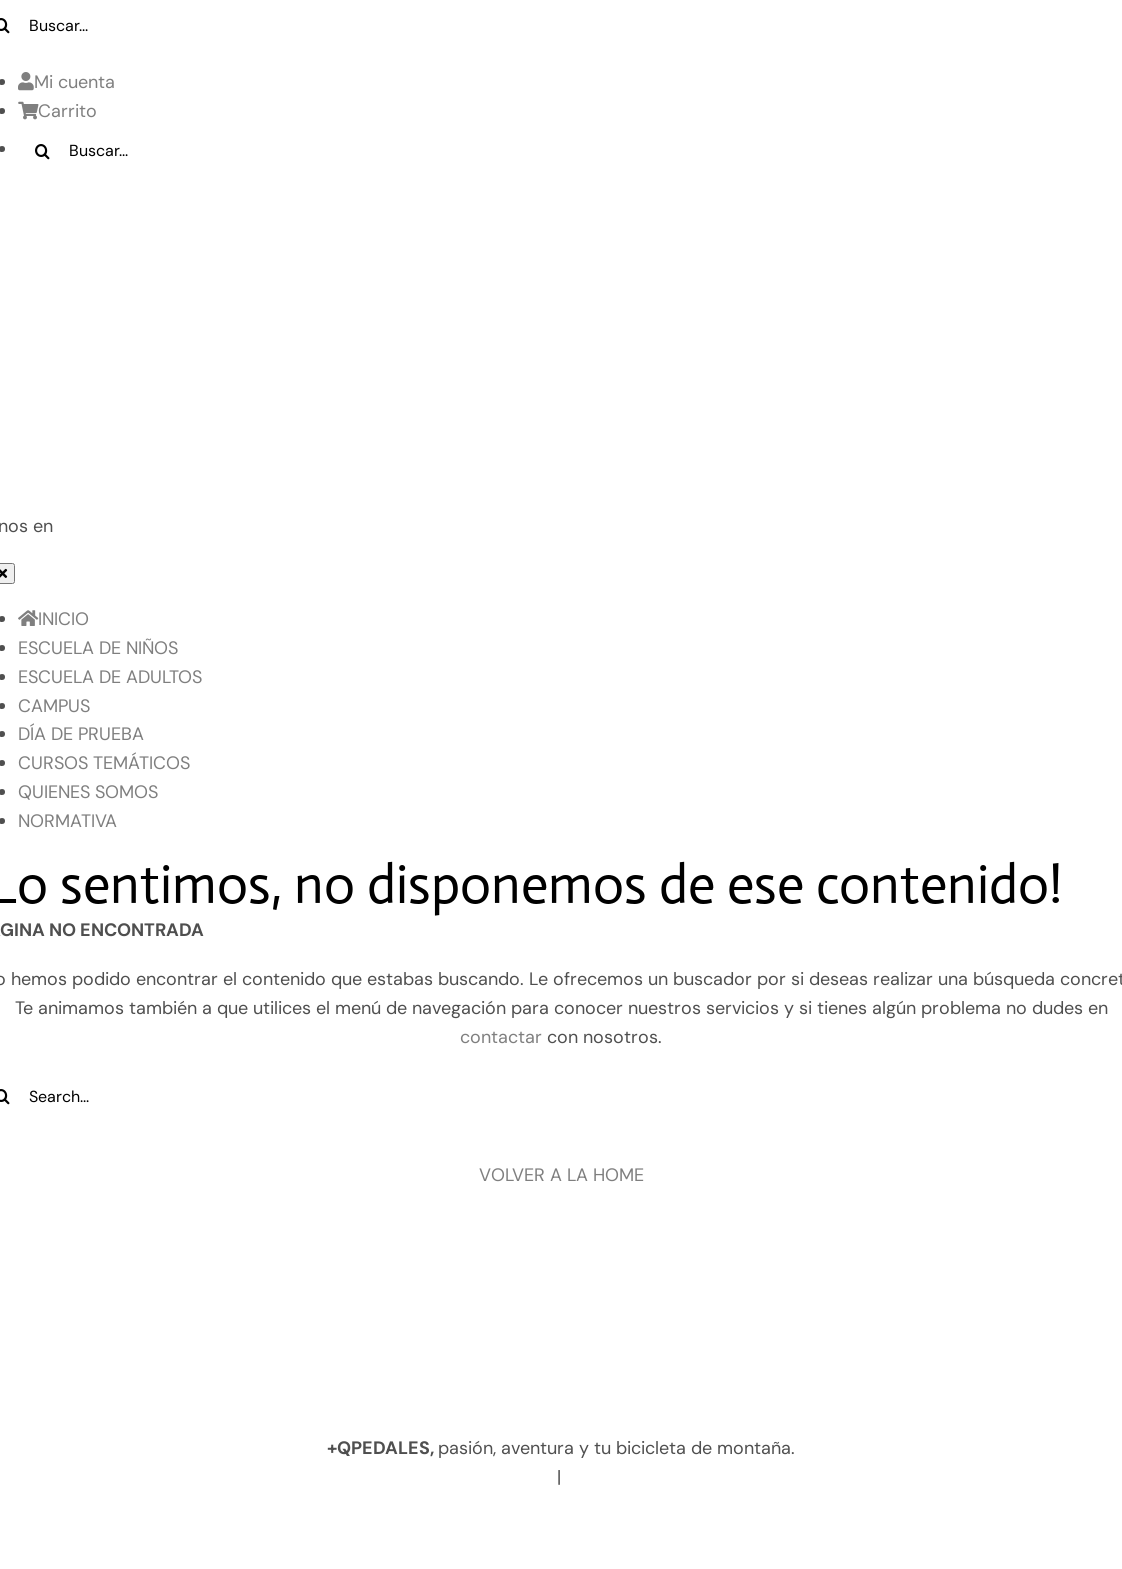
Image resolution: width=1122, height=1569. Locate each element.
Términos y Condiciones (756, 1524)
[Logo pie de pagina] (561, 1274)
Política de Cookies (554, 1524)
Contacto (918, 1524)
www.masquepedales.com (438, 1477)
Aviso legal (207, 1524)
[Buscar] (43, 151)
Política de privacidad (363, 1524)
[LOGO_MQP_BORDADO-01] (561, 208)
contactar (501, 1037)
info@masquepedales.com (681, 1477)
